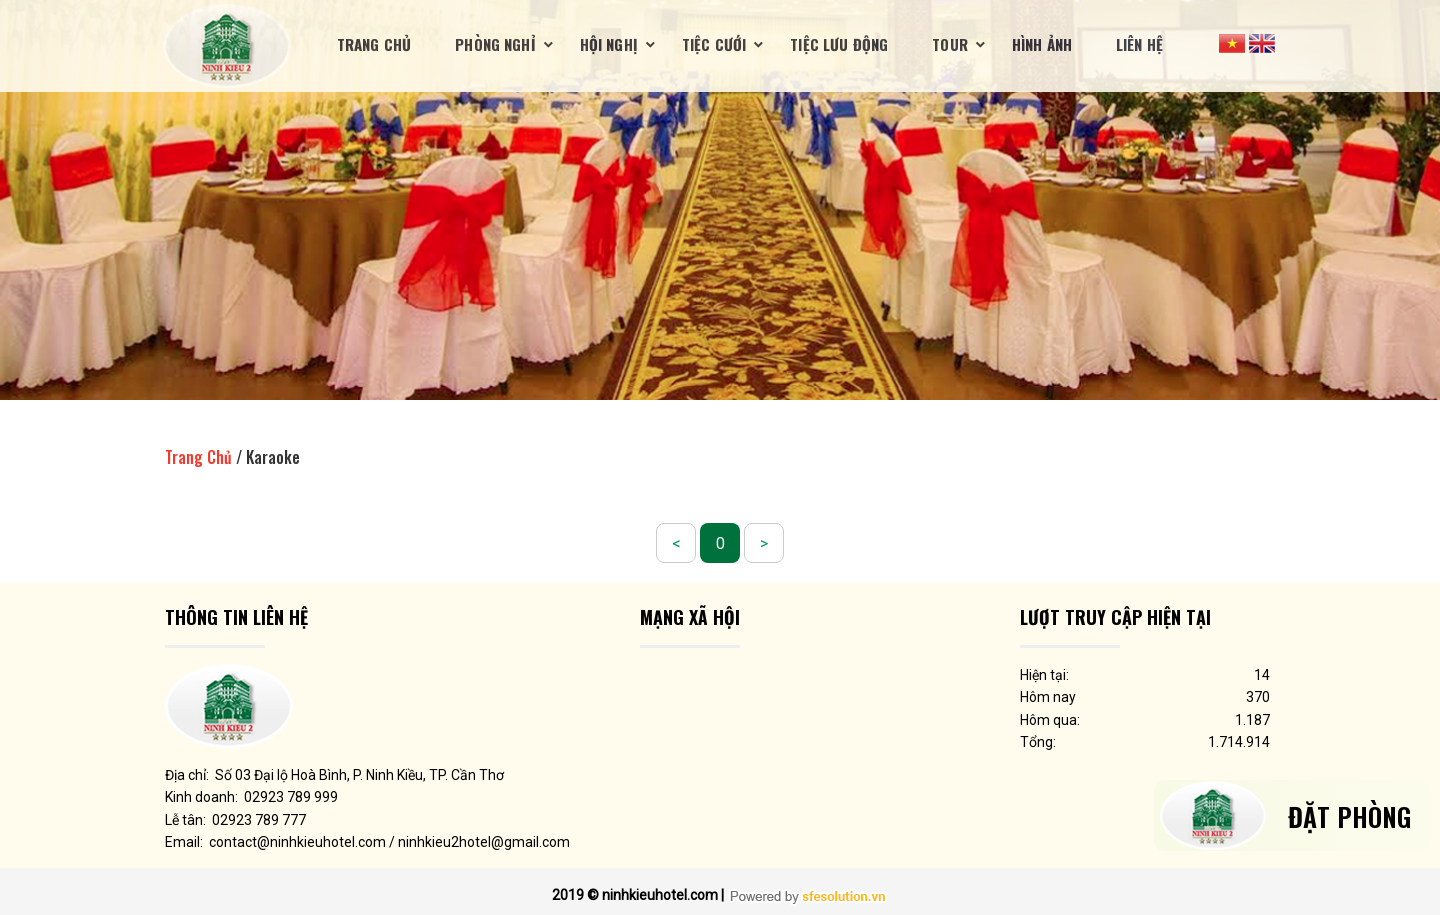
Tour (950, 44)
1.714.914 (1239, 742)
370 (1258, 697)
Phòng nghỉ (495, 44)
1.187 (1252, 720)
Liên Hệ (1139, 44)
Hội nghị (609, 44)
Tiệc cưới (714, 44)
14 (1262, 675)
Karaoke (273, 457)
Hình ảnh (1042, 44)
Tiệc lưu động (839, 44)
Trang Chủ (374, 44)
